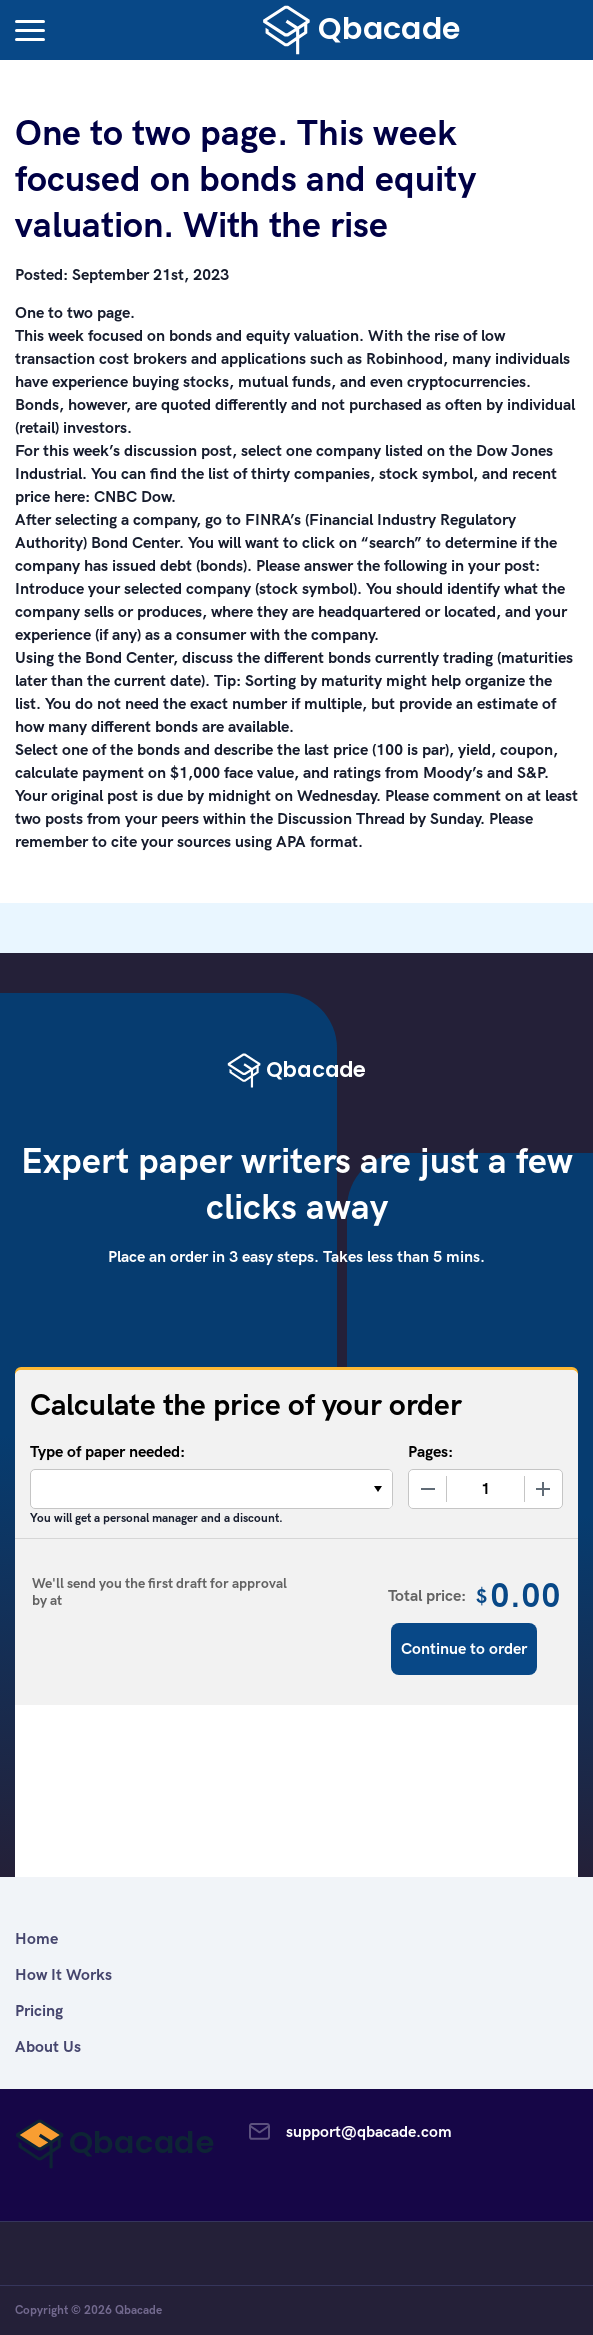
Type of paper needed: (107, 1451)
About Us (48, 2046)
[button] (30, 30)
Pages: (430, 1451)
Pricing (39, 2010)
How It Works (63, 1974)
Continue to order (464, 1648)
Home (36, 1938)
